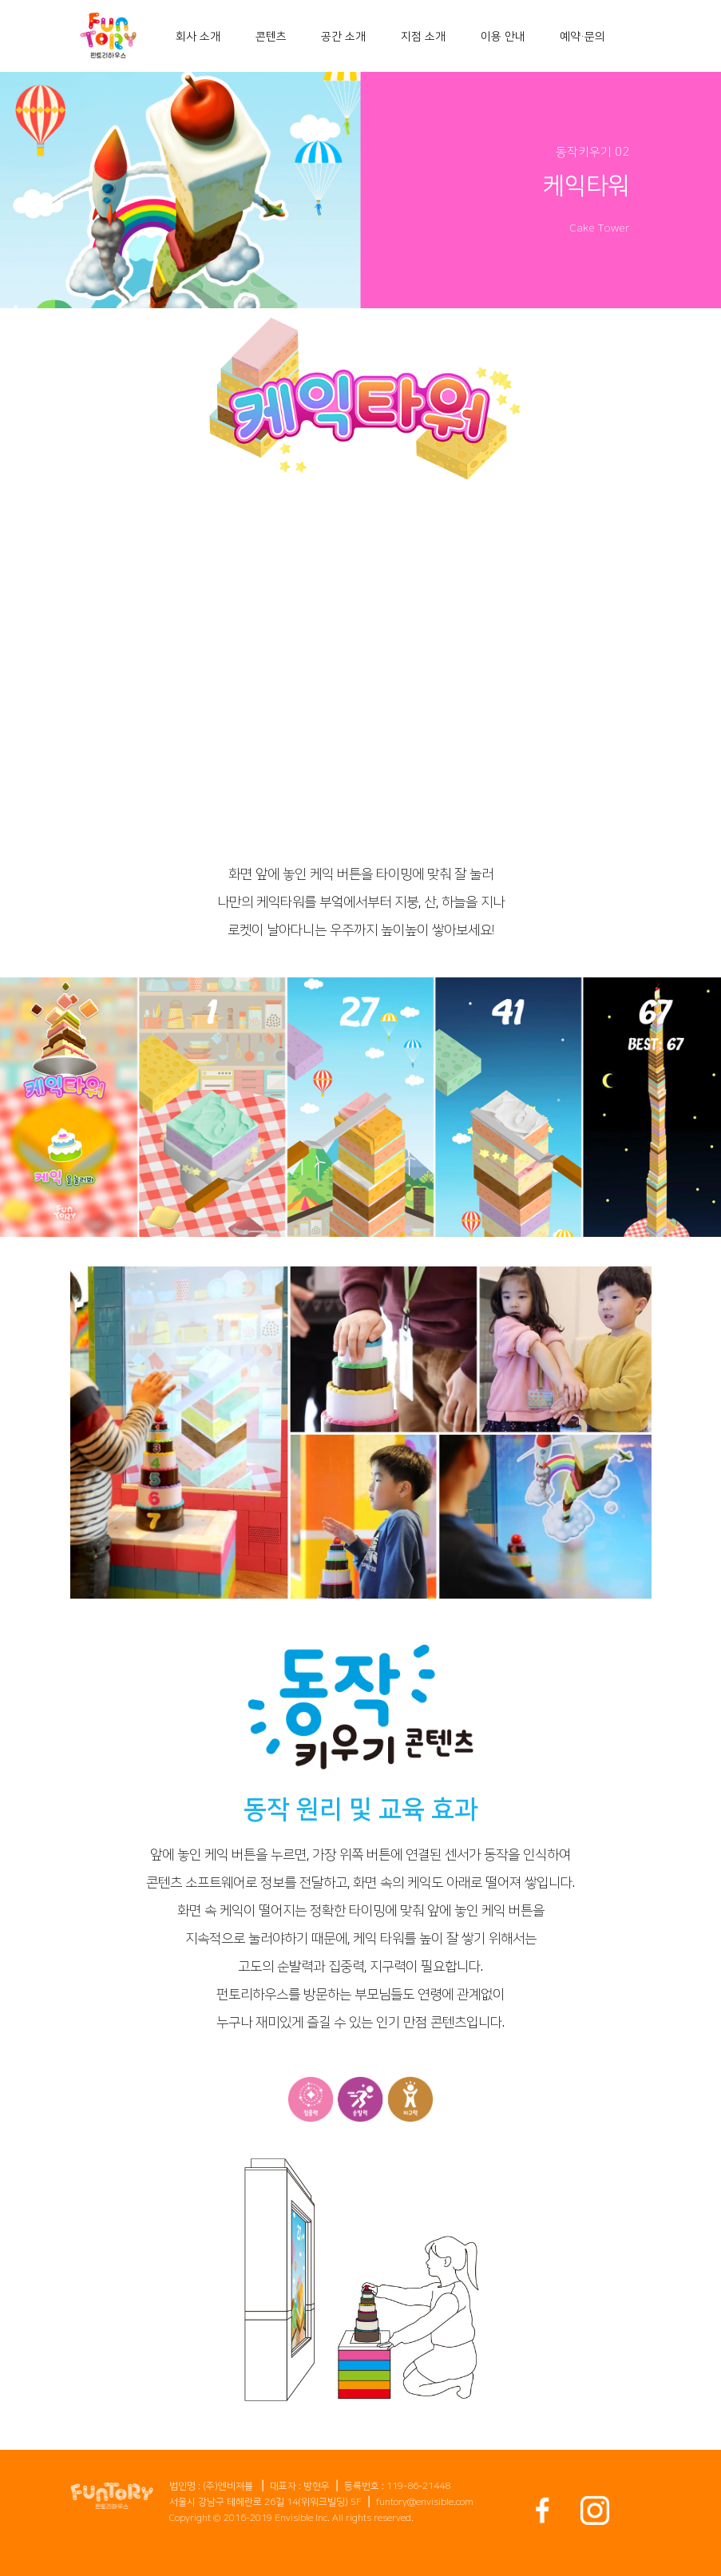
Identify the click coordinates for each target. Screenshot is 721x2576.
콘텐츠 (271, 36)
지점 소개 (423, 36)
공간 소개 (343, 36)
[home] (108, 36)
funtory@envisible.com (424, 2502)
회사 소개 (198, 36)
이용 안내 (503, 36)
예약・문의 (582, 36)
